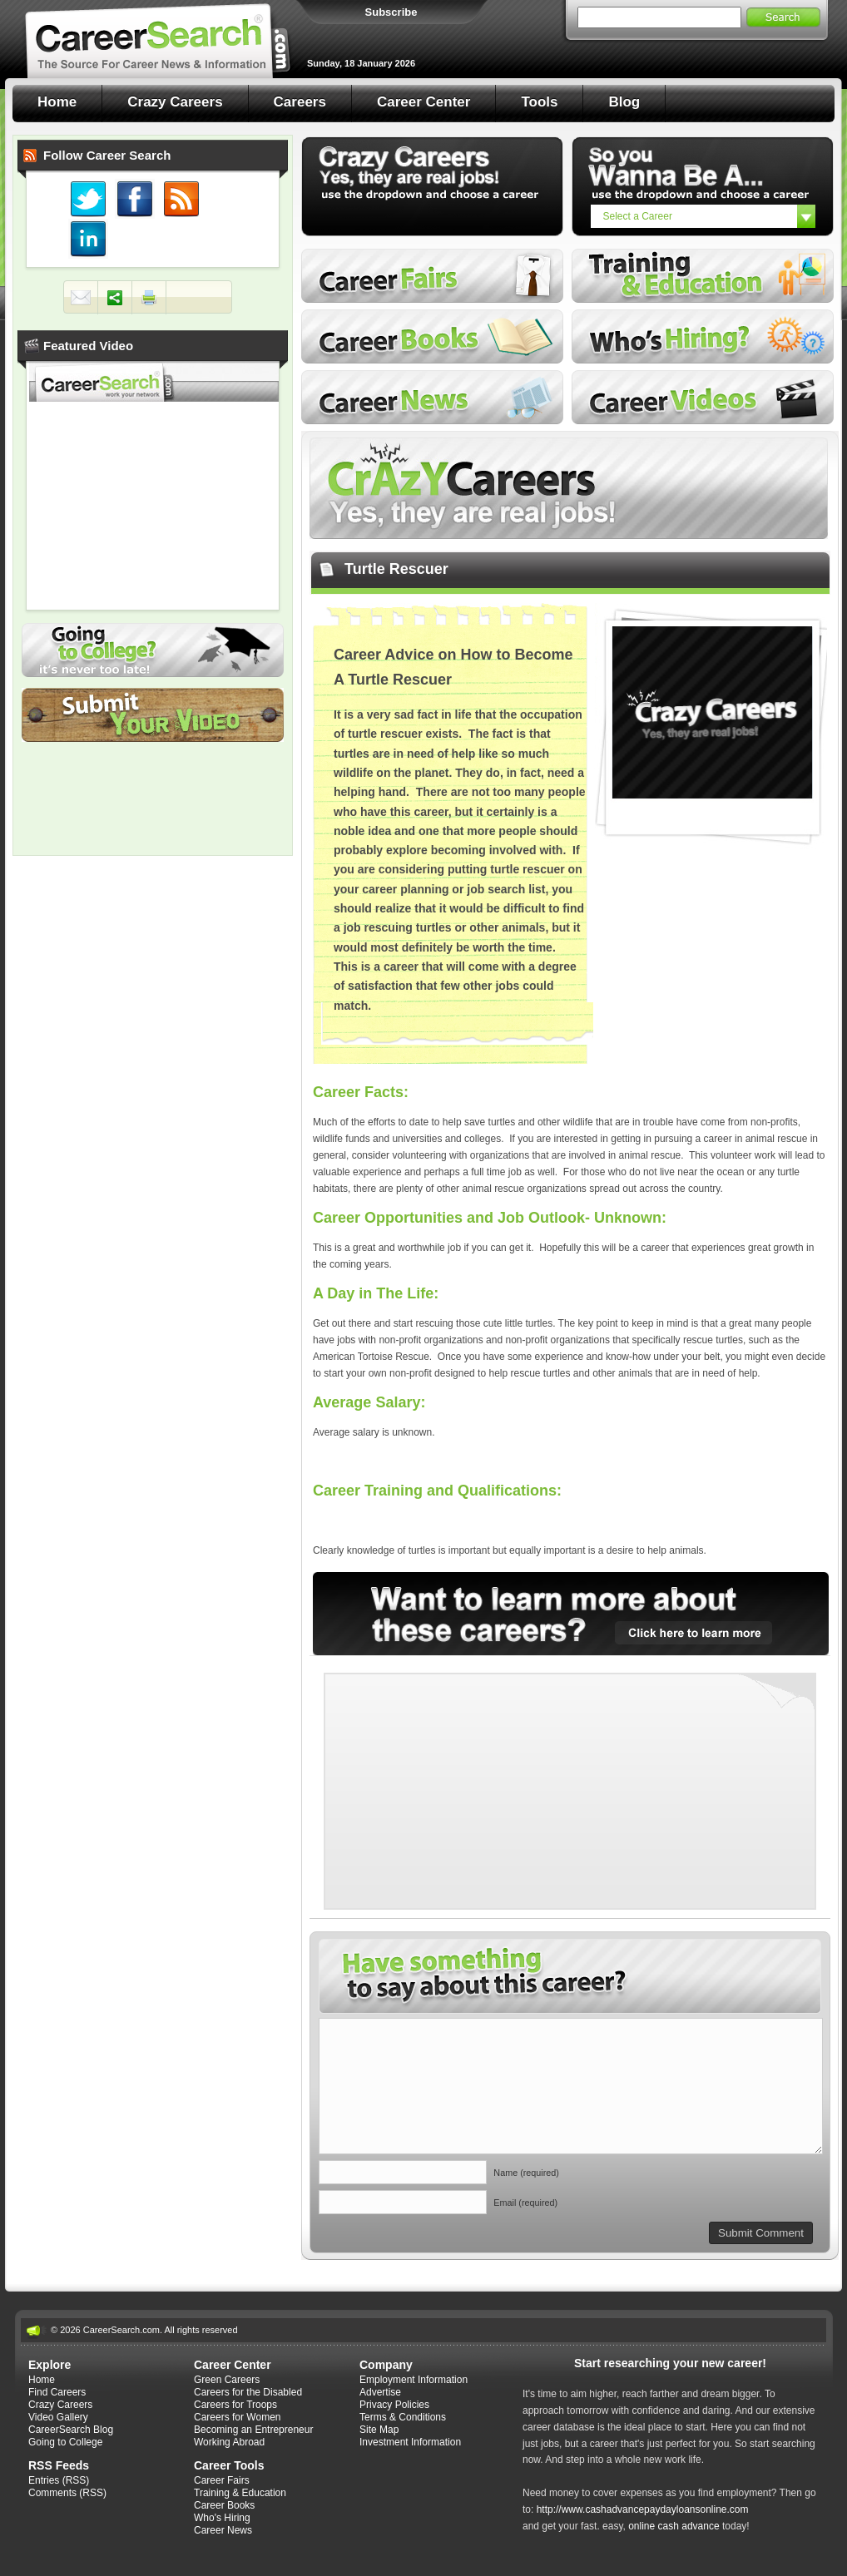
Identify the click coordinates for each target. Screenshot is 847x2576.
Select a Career (637, 216)
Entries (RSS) (58, 2480)
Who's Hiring (703, 336)
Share (114, 297)
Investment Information (410, 2442)
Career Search (158, 39)
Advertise (380, 2392)
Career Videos (703, 397)
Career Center (423, 102)
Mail (80, 297)
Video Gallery (58, 2417)
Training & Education (240, 2493)
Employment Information (413, 2380)
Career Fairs (432, 276)
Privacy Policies (394, 2404)
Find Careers (57, 2392)
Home (57, 102)
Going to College (153, 650)
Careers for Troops (235, 2404)
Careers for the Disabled (248, 2392)
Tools (539, 102)
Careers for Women (237, 2417)
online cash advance (673, 2526)
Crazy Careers (174, 102)
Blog (624, 102)
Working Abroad (229, 2442)
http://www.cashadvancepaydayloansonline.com (643, 2509)
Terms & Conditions (402, 2417)
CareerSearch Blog (70, 2429)
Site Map (379, 2429)
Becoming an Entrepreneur (253, 2429)
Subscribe (391, 12)
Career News (432, 397)
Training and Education (703, 276)
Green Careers (227, 2380)
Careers (300, 102)
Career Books (432, 336)
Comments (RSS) (67, 2493)
